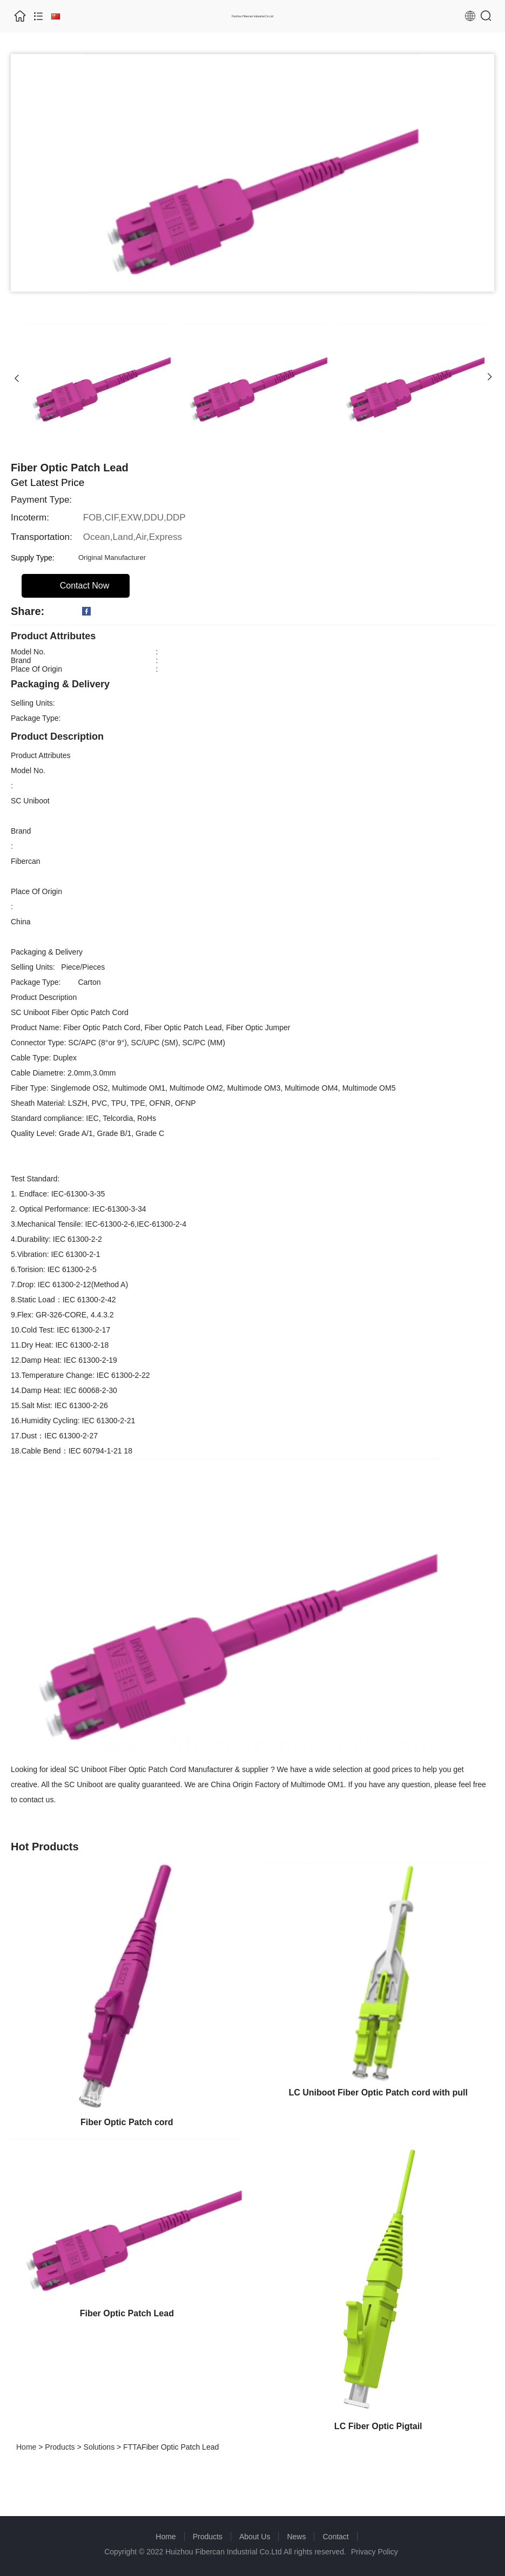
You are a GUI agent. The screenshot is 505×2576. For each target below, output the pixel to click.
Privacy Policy (374, 2551)
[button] (16, 377)
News (296, 2536)
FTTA (132, 2447)
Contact (335, 2536)
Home (26, 2447)
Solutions (99, 2447)
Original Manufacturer (112, 557)
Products (60, 2447)
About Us (255, 2536)
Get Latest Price (47, 482)
